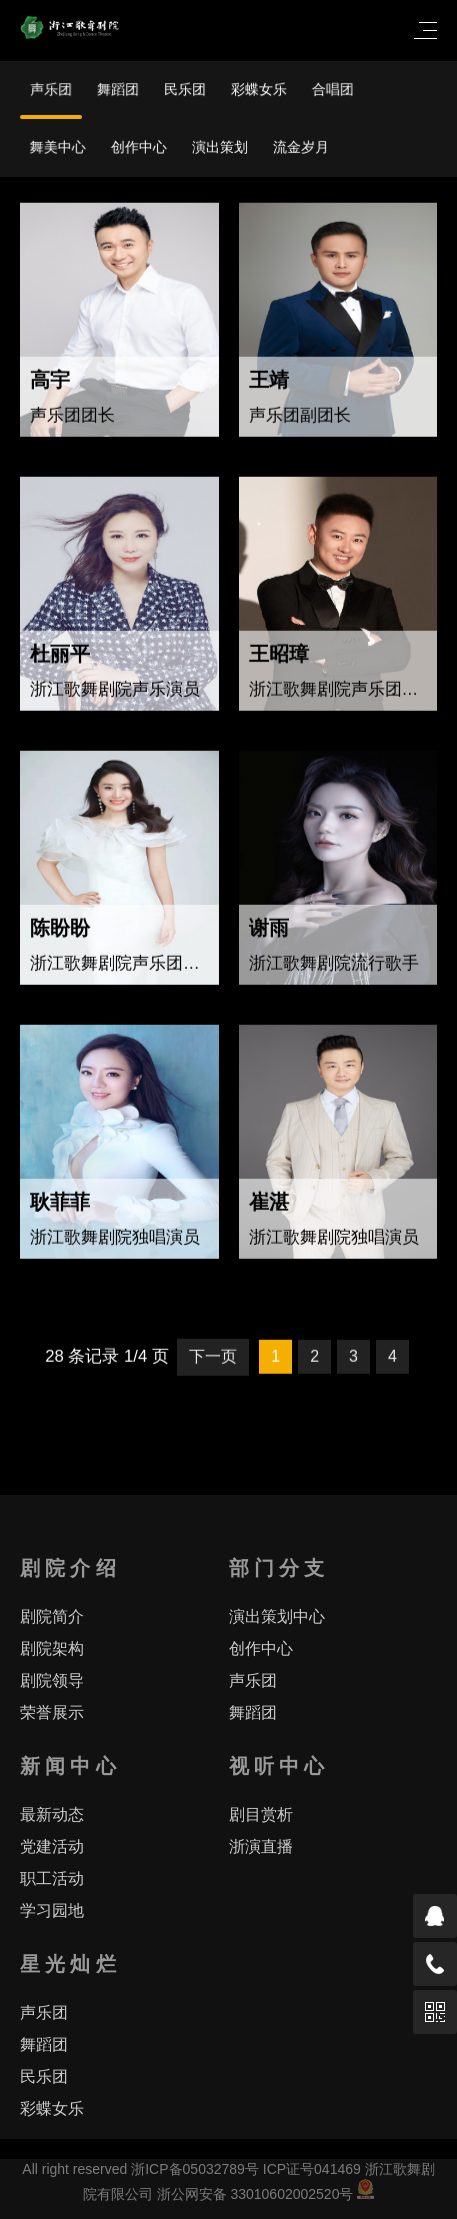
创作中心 (139, 147)
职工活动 (52, 1878)
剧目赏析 (261, 1814)
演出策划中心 (277, 1616)
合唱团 (333, 90)
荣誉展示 (52, 1712)
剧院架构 (52, 1648)
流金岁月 (301, 147)
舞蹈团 (118, 90)
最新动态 (52, 1814)
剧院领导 (52, 1680)
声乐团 (51, 90)
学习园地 (52, 1910)
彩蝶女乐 (259, 90)
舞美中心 (58, 147)
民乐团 (185, 90)
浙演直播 (261, 1846)
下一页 (213, 1359)
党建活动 (52, 1846)
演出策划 (220, 147)
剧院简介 (52, 1616)
